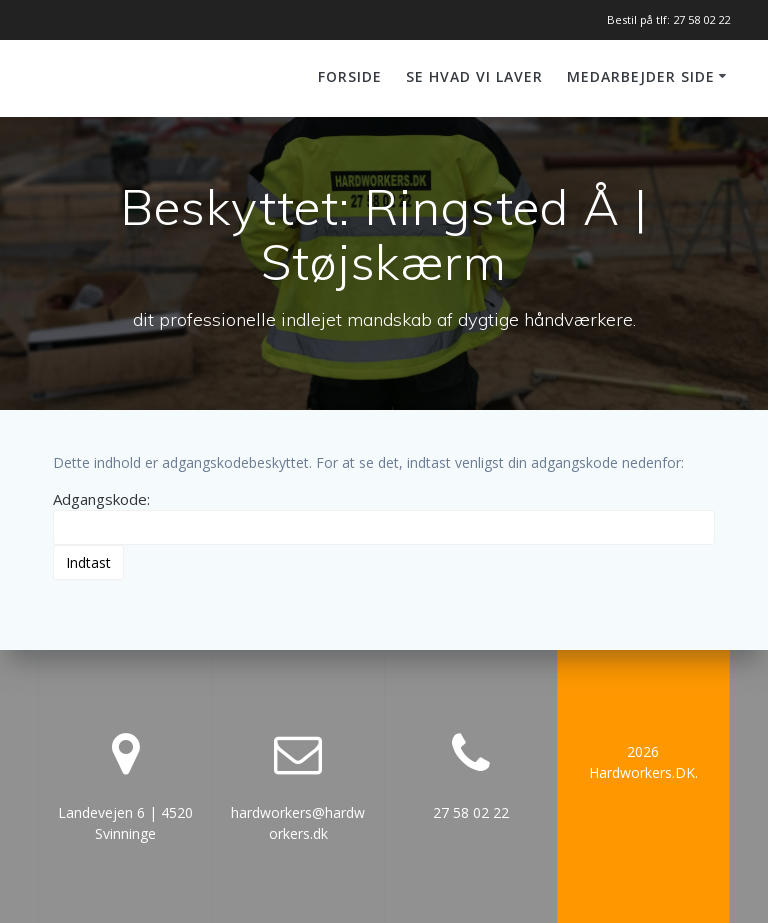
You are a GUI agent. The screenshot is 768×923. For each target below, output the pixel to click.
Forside (350, 76)
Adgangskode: (383, 517)
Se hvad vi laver (474, 76)
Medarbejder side (641, 76)
